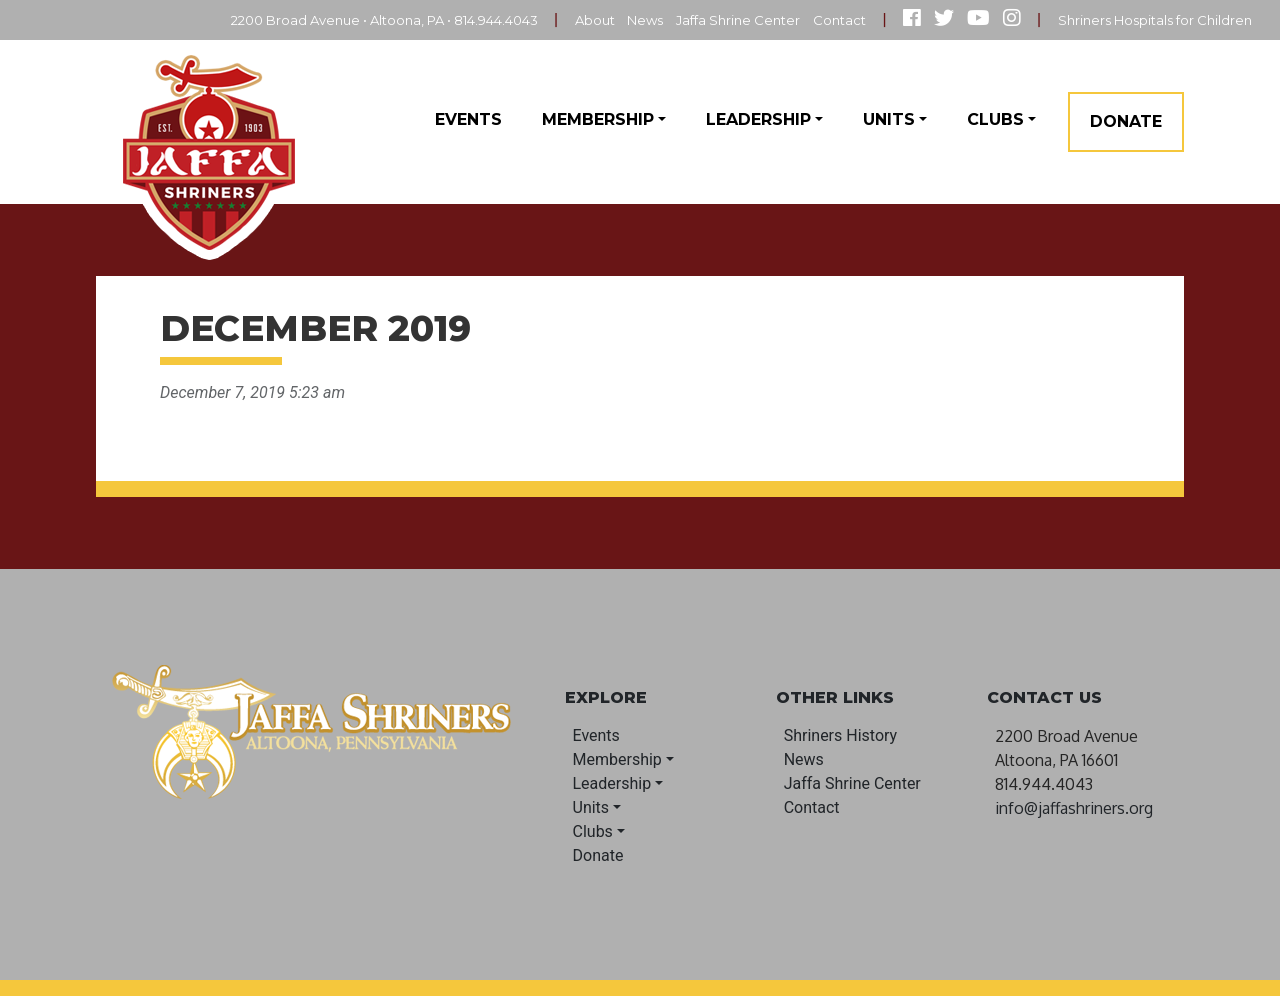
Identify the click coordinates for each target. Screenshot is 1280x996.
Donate (1126, 121)
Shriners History (841, 735)
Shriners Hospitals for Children (1147, 20)
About (557, 20)
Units (889, 119)
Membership (598, 119)
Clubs (995, 119)
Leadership (758, 119)
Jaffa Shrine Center (712, 20)
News (612, 20)
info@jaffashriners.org (1074, 808)
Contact (820, 20)
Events (468, 119)
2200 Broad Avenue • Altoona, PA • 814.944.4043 (328, 20)
